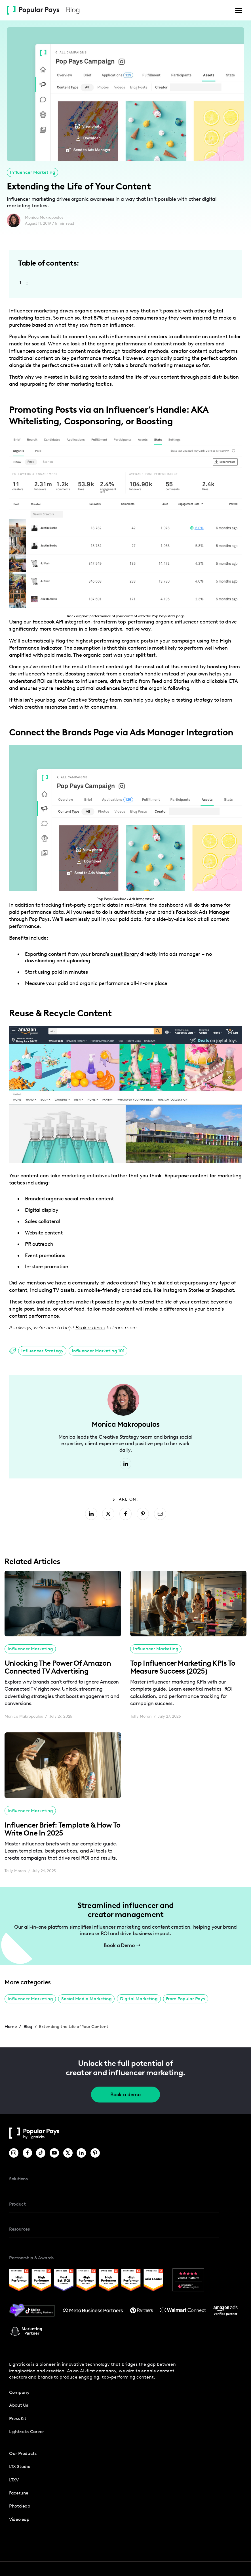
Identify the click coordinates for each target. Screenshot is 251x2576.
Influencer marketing (33, 311)
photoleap (19, 2506)
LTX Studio (19, 2466)
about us (18, 2405)
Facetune (18, 2493)
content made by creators (184, 344)
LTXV (14, 2480)
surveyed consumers (134, 318)
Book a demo (125, 2094)
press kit (17, 2418)
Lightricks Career (26, 2431)
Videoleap (19, 2519)
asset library (124, 954)
